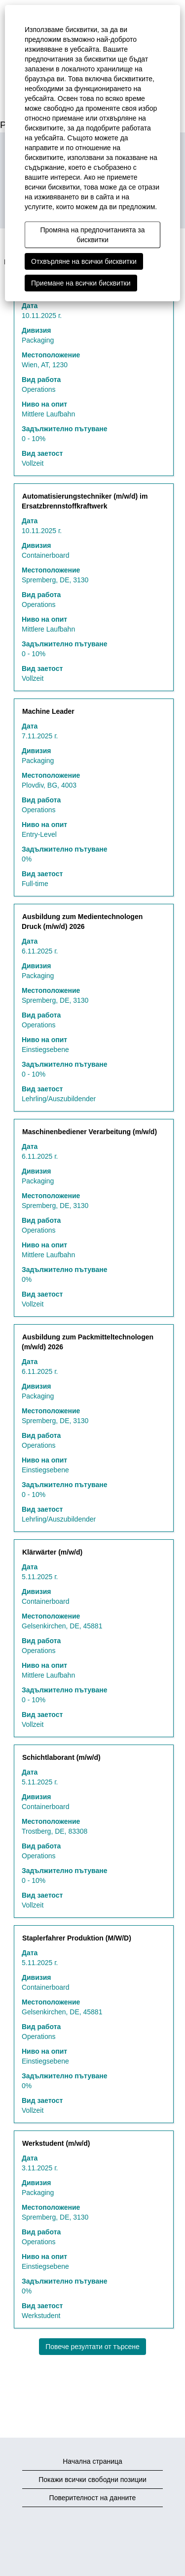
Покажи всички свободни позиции (92, 2479)
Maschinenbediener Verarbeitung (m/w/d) (89, 1132)
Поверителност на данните (92, 2498)
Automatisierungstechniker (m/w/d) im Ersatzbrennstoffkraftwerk (85, 501)
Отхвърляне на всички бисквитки (84, 261)
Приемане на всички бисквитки (81, 283)
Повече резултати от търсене (92, 2347)
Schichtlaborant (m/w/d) (61, 1757)
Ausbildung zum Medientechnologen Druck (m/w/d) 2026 (82, 921)
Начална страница (92, 2461)
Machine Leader (48, 711)
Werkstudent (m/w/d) (56, 2143)
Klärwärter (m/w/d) (52, 1552)
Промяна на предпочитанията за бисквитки (92, 235)
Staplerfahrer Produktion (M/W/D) (76, 1938)
